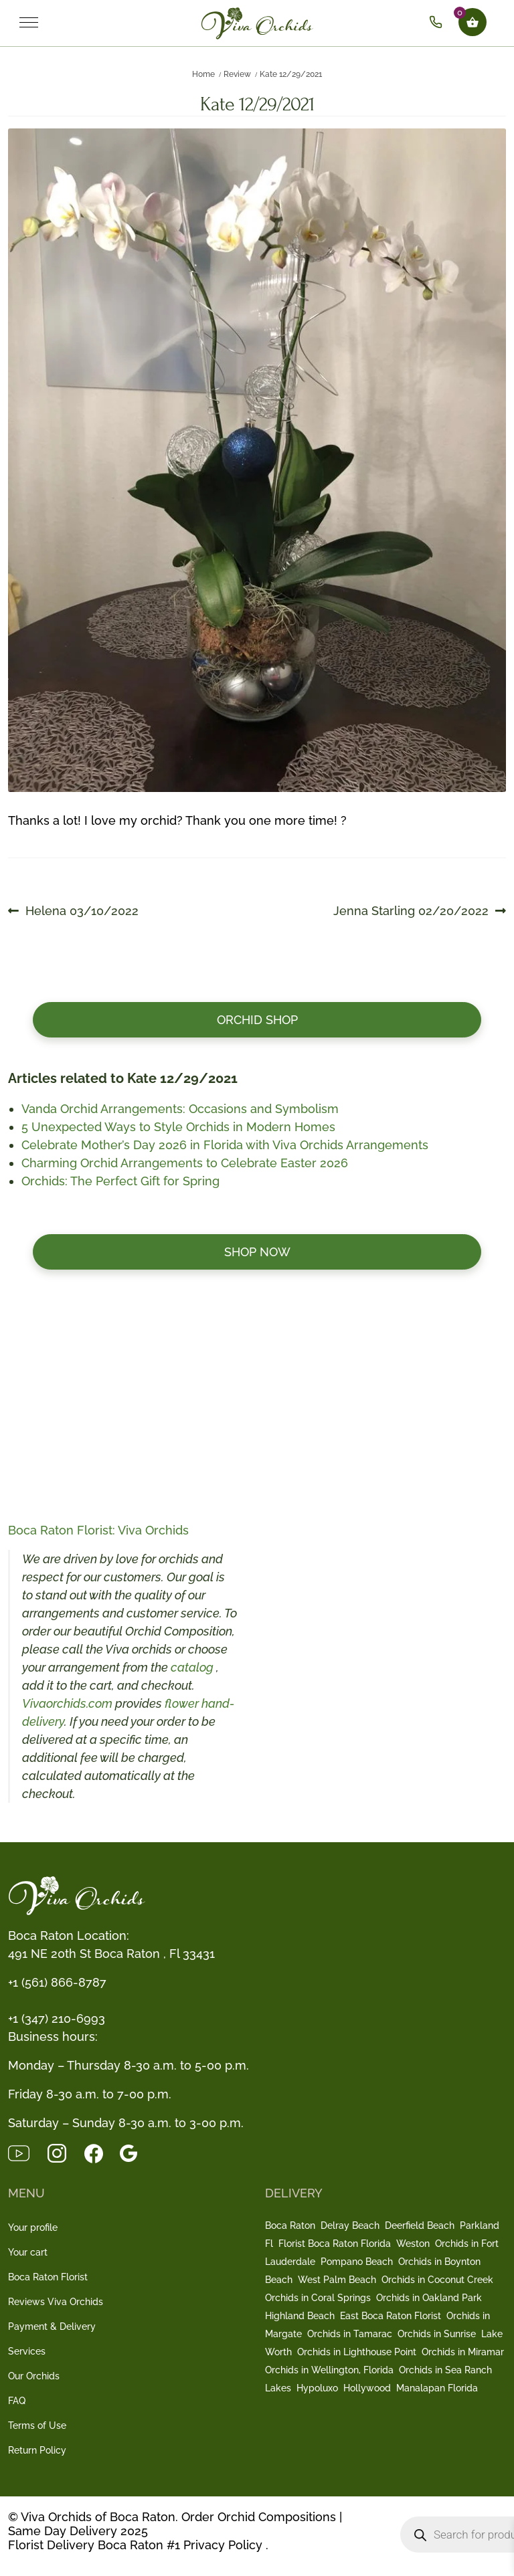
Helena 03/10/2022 (82, 911)
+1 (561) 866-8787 (57, 1982)
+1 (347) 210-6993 (56, 2018)
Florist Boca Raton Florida (334, 2243)
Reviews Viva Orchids (55, 2301)
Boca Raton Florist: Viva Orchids (98, 1530)
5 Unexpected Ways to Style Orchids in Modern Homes (178, 1127)
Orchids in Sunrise (437, 2334)
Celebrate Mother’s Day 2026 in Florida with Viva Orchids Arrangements (224, 1145)
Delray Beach (350, 2225)
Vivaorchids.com (67, 1703)
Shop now (257, 1252)
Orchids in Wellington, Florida (329, 2370)
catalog (193, 1667)
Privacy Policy (222, 2545)
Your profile (33, 2227)
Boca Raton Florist (48, 2277)
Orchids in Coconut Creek (437, 2279)
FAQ (16, 2400)
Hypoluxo (317, 2388)
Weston (413, 2243)
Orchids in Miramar (463, 2352)
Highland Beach (300, 2315)
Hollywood (367, 2388)
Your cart (28, 2252)
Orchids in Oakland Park (429, 2297)
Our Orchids (34, 2376)
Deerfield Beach (419, 2225)
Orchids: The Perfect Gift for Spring (120, 1181)
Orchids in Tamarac (349, 2334)
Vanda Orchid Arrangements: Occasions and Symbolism (180, 1109)
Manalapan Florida (437, 2388)
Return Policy (37, 2450)
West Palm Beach (337, 2279)
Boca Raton (290, 2225)
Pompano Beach (357, 2261)
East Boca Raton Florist (390, 2315)
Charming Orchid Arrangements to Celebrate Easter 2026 (184, 1163)
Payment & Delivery (52, 2326)
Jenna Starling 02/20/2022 (411, 911)
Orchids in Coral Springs (318, 2297)
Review (237, 74)
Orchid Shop (257, 1020)
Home (203, 74)
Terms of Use (37, 2425)
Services (27, 2351)
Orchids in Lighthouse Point (356, 2352)
